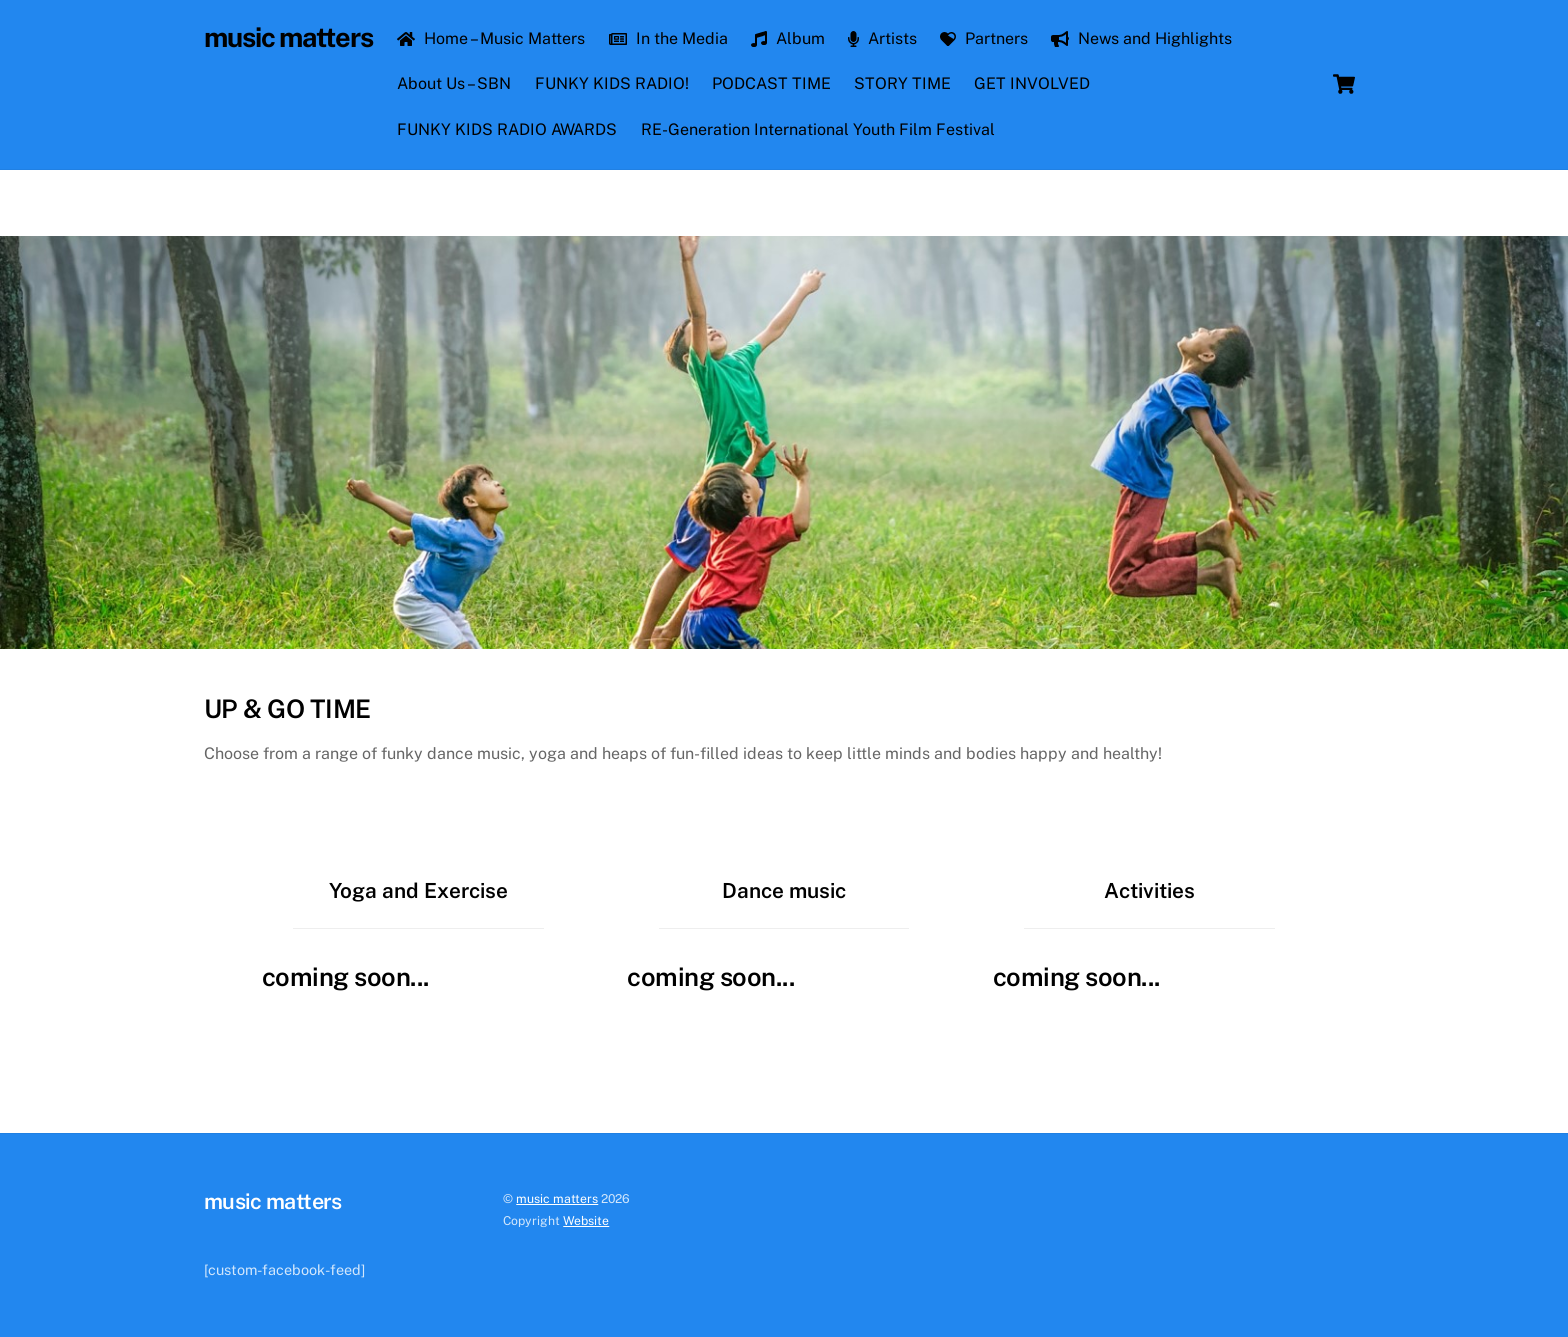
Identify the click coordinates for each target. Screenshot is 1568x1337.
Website (586, 1220)
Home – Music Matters (491, 38)
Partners (984, 38)
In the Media (668, 38)
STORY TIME (902, 83)
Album (788, 38)
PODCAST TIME (771, 83)
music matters (557, 1198)
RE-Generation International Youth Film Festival (818, 129)
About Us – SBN (454, 83)
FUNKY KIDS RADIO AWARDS (507, 129)
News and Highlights (1141, 38)
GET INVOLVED (1032, 83)
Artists (882, 38)
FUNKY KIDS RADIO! (612, 83)
